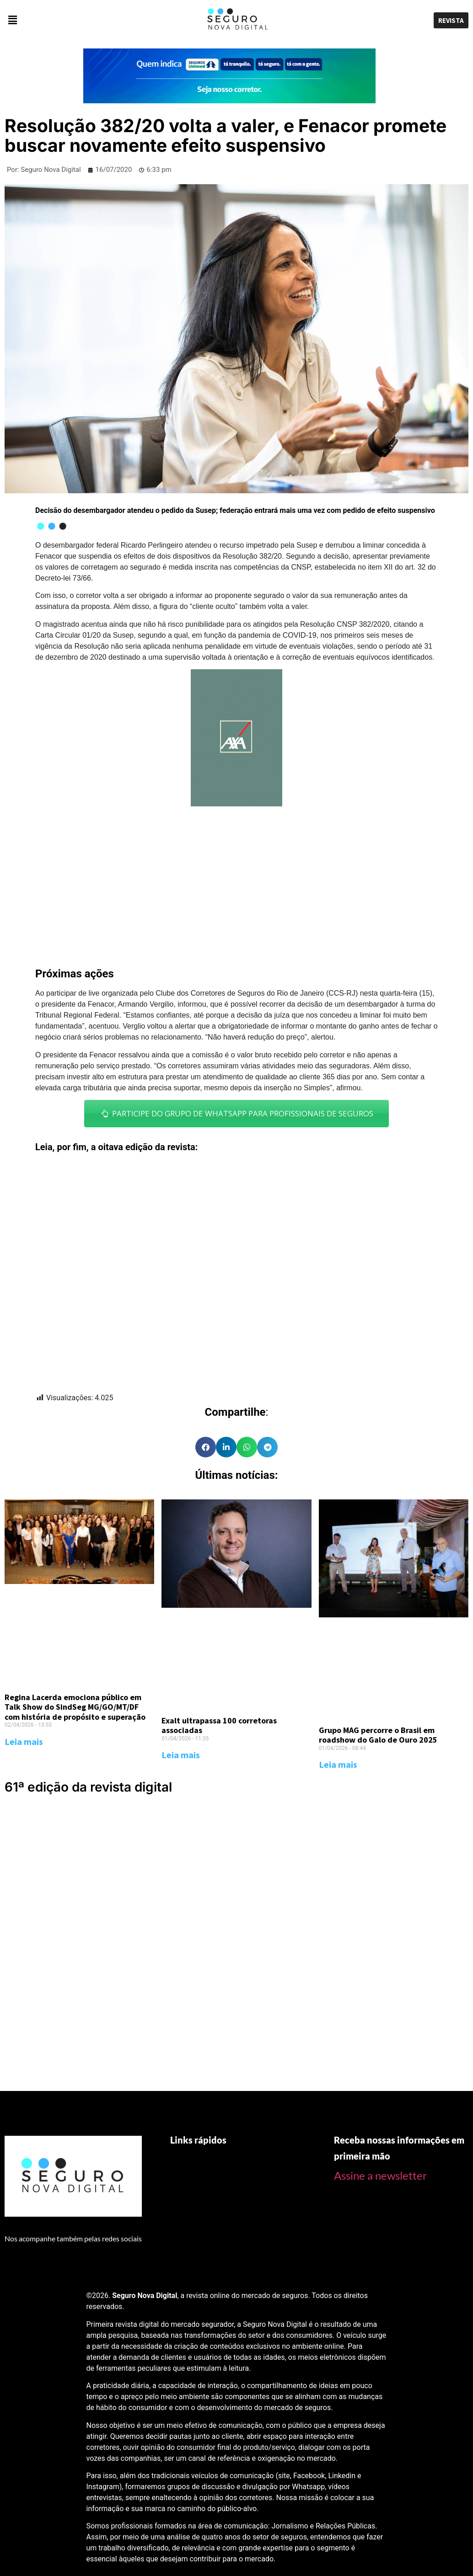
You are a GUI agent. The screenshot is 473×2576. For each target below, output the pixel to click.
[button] (79, 20)
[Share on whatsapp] (246, 1447)
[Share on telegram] (267, 1447)
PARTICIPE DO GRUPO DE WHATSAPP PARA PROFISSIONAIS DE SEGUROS (236, 1113)
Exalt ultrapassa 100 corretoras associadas (219, 1725)
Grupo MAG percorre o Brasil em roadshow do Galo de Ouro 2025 (378, 1735)
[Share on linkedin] (226, 1447)
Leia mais (24, 1741)
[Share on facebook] (205, 1447)
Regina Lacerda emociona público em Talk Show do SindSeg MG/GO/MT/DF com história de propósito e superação (75, 1707)
